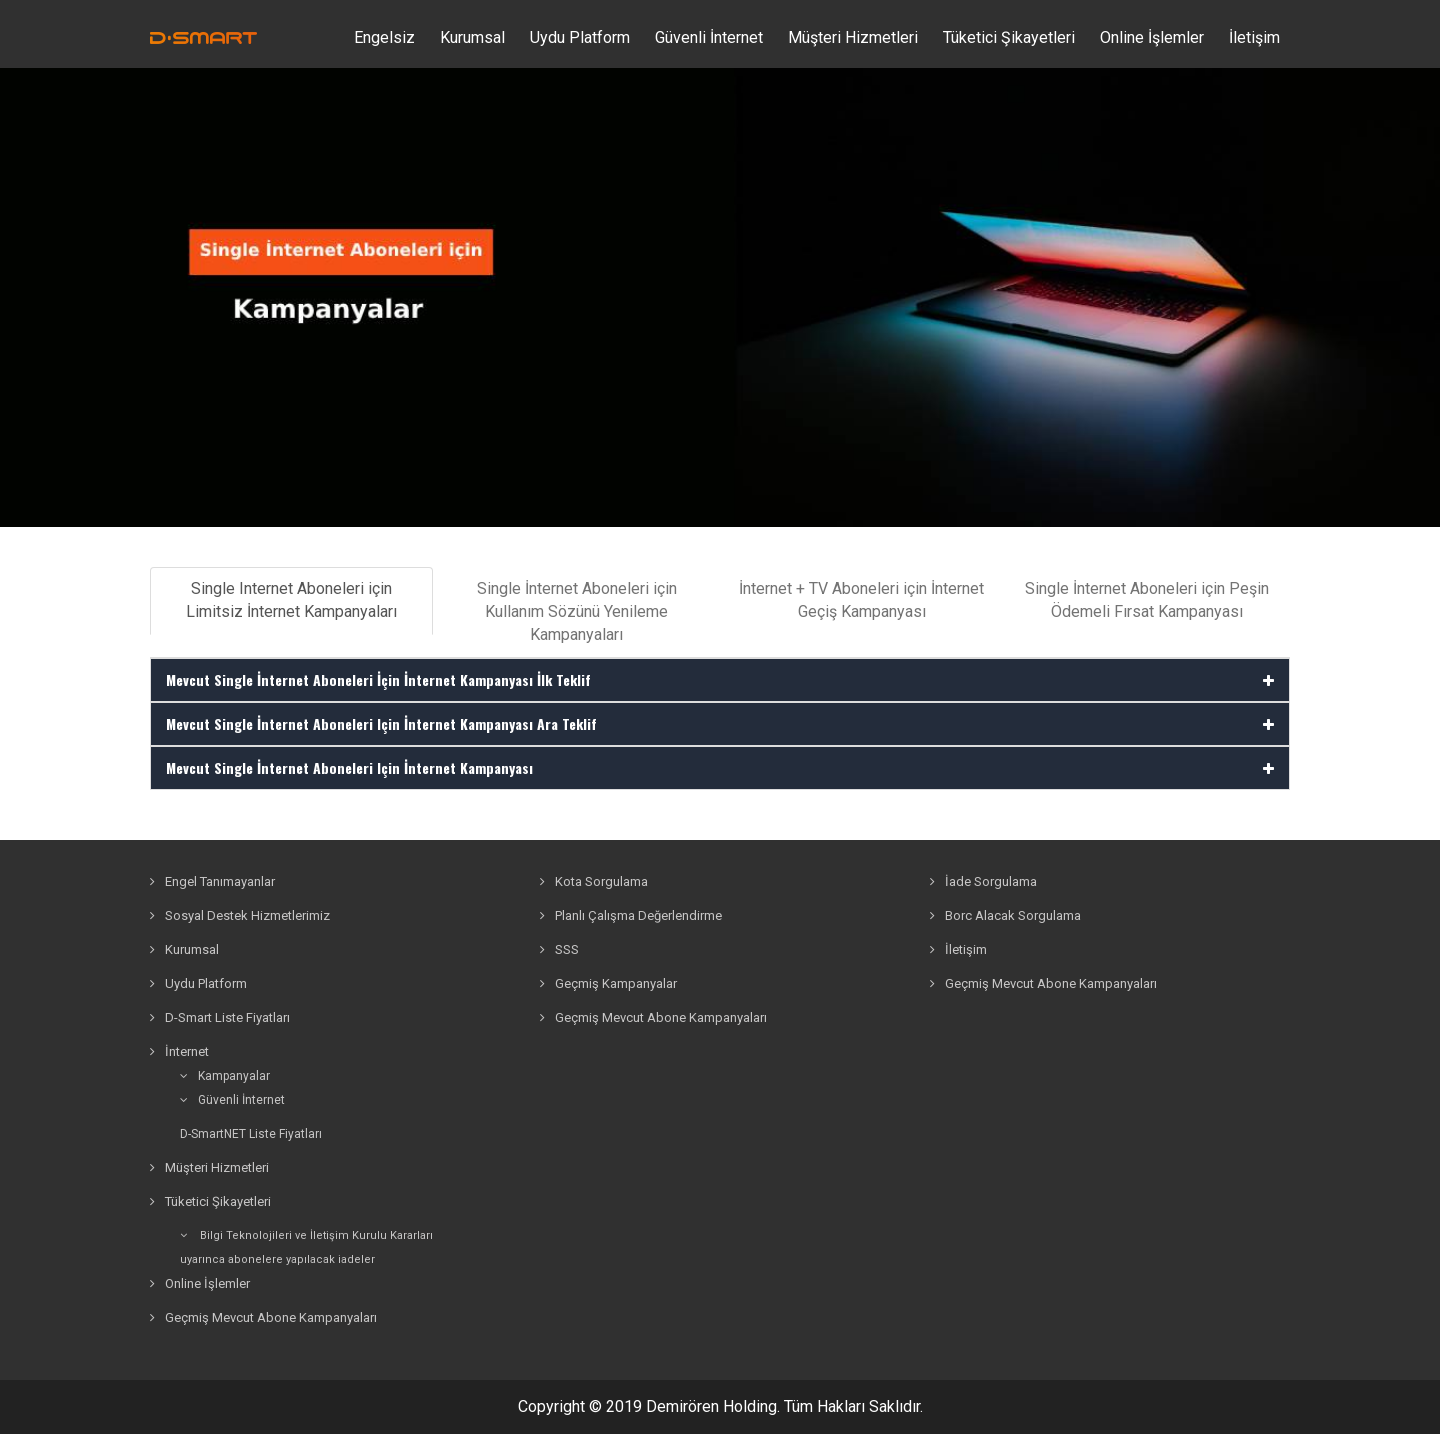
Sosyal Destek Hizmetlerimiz (240, 915)
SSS (559, 949)
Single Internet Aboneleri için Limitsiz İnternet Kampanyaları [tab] (291, 600)
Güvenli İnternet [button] (709, 37)
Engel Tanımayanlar (212, 881)
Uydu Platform (580, 37)
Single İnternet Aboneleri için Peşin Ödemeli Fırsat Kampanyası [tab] (1147, 600)
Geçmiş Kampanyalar (608, 983)
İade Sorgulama (983, 881)
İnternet (179, 1051)
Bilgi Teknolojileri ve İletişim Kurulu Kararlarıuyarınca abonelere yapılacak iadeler (306, 1247)
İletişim (1254, 37)
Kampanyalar (225, 1076)
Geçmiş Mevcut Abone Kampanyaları (263, 1317)
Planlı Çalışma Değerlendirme (631, 915)
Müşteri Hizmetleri (853, 37)
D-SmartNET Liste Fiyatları (251, 1134)
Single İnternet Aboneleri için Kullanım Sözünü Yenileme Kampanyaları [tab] (577, 611)
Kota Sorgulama (594, 881)
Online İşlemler (1152, 37)
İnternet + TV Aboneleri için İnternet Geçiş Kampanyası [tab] (861, 600)
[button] (720, 680)
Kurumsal (472, 37)
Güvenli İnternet (232, 1100)
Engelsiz (384, 37)
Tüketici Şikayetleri (1009, 37)
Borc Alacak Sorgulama (1005, 915)
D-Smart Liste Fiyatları (220, 1017)
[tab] (720, 680)
